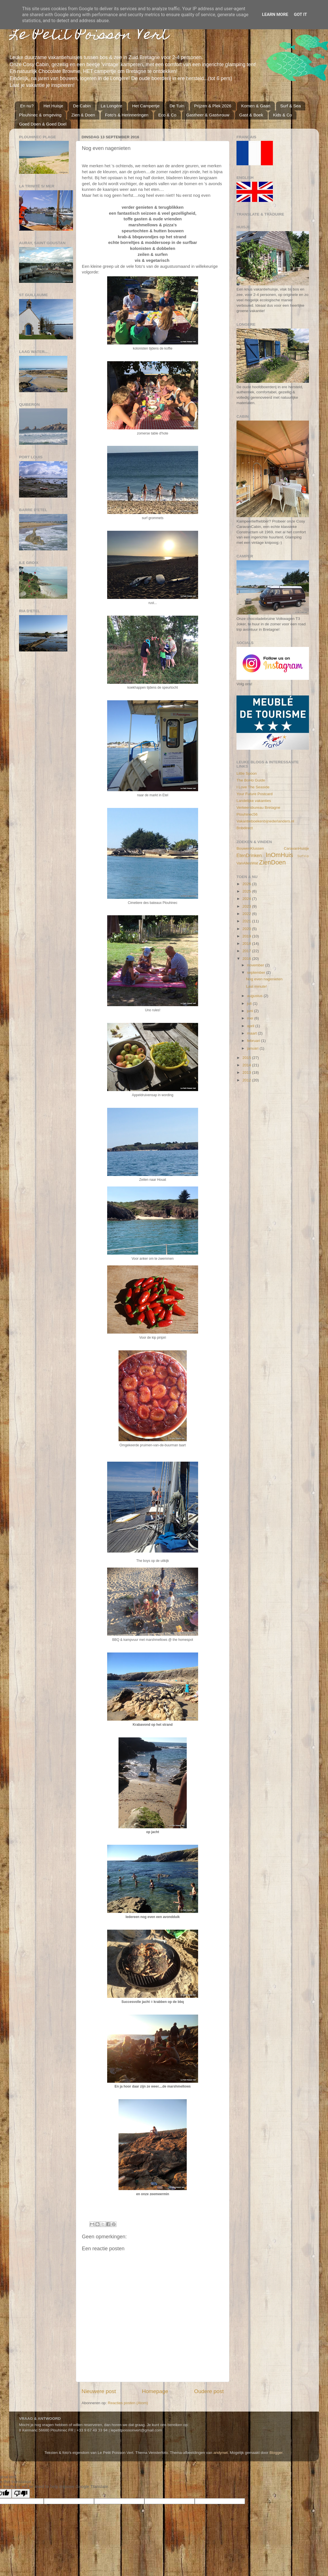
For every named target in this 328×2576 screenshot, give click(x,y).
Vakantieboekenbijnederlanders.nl (265, 821)
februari (254, 1041)
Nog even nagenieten (264, 979)
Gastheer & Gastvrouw (207, 114)
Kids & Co (282, 114)
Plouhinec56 (247, 814)
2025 (247, 891)
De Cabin (82, 105)
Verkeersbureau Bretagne (258, 807)
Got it (300, 14)
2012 (247, 1080)
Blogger (276, 2452)
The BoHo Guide (250, 780)
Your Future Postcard (254, 794)
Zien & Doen (83, 114)
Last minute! (256, 986)
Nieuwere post (99, 2391)
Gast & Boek (251, 114)
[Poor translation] (21, 2493)
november (256, 965)
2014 (247, 1065)
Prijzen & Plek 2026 (212, 105)
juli (250, 1003)
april (251, 1026)
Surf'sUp (303, 856)
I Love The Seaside (252, 787)
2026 (247, 884)
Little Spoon (246, 773)
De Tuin (176, 105)
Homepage (155, 2391)
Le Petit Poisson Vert (89, 35)
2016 (247, 958)
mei (250, 1018)
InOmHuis (279, 854)
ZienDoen (272, 862)
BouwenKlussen (250, 848)
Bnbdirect (244, 828)
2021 (247, 921)
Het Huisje (53, 105)
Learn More (275, 14)
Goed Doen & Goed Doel (43, 124)
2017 (247, 951)
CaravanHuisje (296, 848)
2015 (247, 1058)
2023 (247, 906)
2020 (247, 929)
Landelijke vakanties (253, 801)
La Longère (111, 105)
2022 (247, 914)
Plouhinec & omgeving (40, 114)
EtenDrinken (249, 855)
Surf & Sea (290, 105)
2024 (247, 899)
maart (252, 1033)
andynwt (220, 2452)
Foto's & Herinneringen (126, 114)
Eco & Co (167, 114)
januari (253, 1048)
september (256, 972)
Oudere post (209, 2391)
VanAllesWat (247, 863)
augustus (255, 996)
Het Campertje (146, 105)
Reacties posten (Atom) (128, 2403)
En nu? (27, 105)
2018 (247, 943)
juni (250, 1011)
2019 (247, 936)
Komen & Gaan (256, 105)
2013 (247, 1072)
